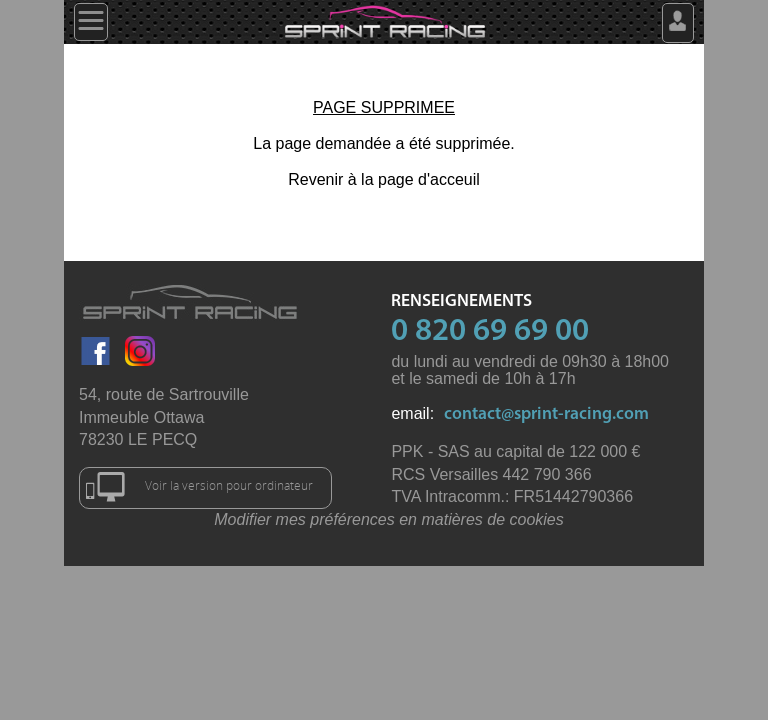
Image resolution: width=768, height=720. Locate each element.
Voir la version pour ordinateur (199, 487)
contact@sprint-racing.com (546, 414)
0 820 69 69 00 (490, 332)
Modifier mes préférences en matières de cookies (389, 519)
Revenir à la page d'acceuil (384, 179)
